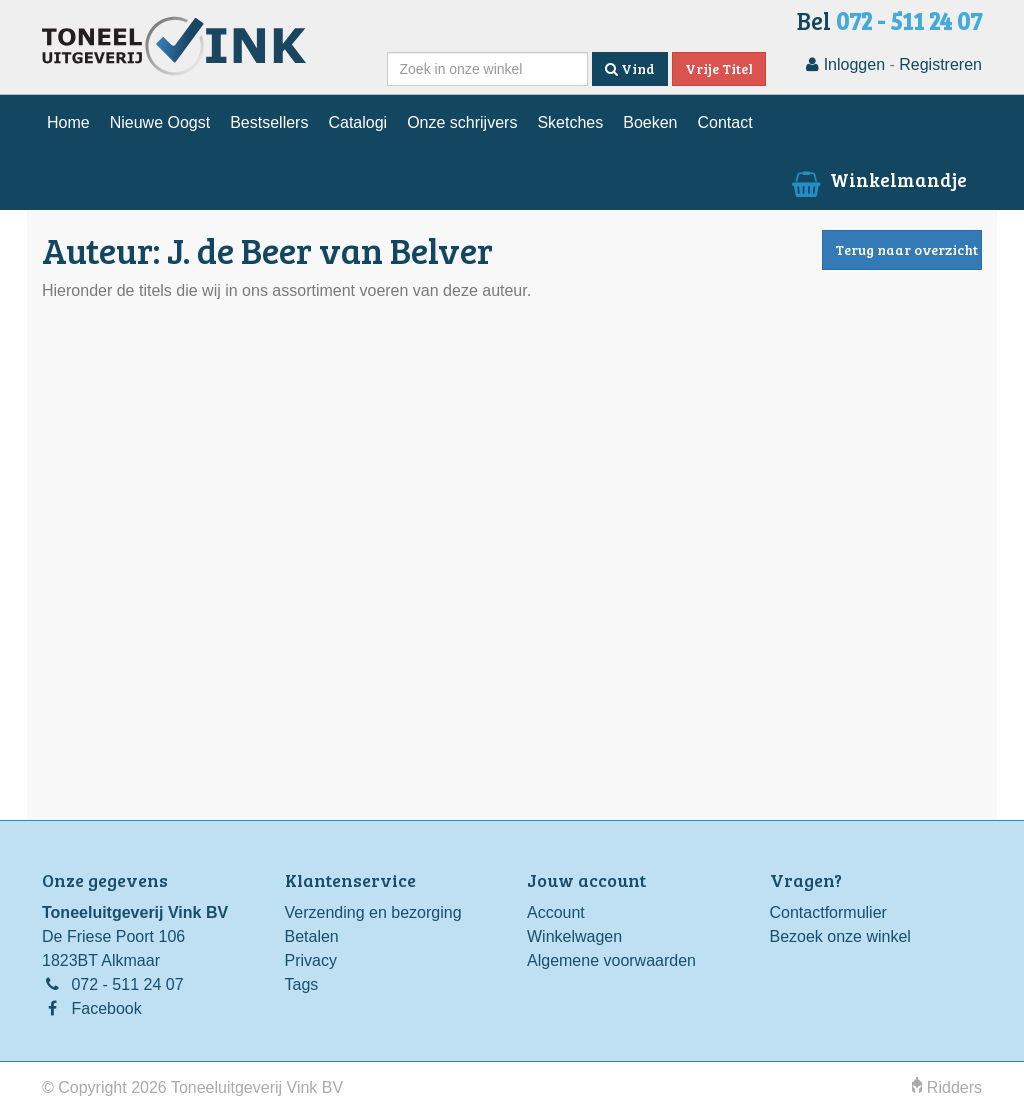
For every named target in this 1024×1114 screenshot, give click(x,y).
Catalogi (357, 122)
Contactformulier (828, 912)
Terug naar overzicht (906, 249)
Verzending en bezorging (373, 912)
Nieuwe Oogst (160, 122)
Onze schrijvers (462, 122)
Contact (724, 122)
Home (68, 122)
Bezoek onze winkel (840, 936)
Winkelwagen (574, 936)
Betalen (312, 936)
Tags (302, 984)
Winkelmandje (877, 179)
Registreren (940, 64)
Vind (630, 68)
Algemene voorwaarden (611, 960)
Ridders (947, 1087)
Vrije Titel (719, 68)
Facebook (106, 1008)
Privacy (311, 960)
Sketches (570, 122)
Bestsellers (269, 122)
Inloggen (845, 64)
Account (556, 912)
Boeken (650, 122)
